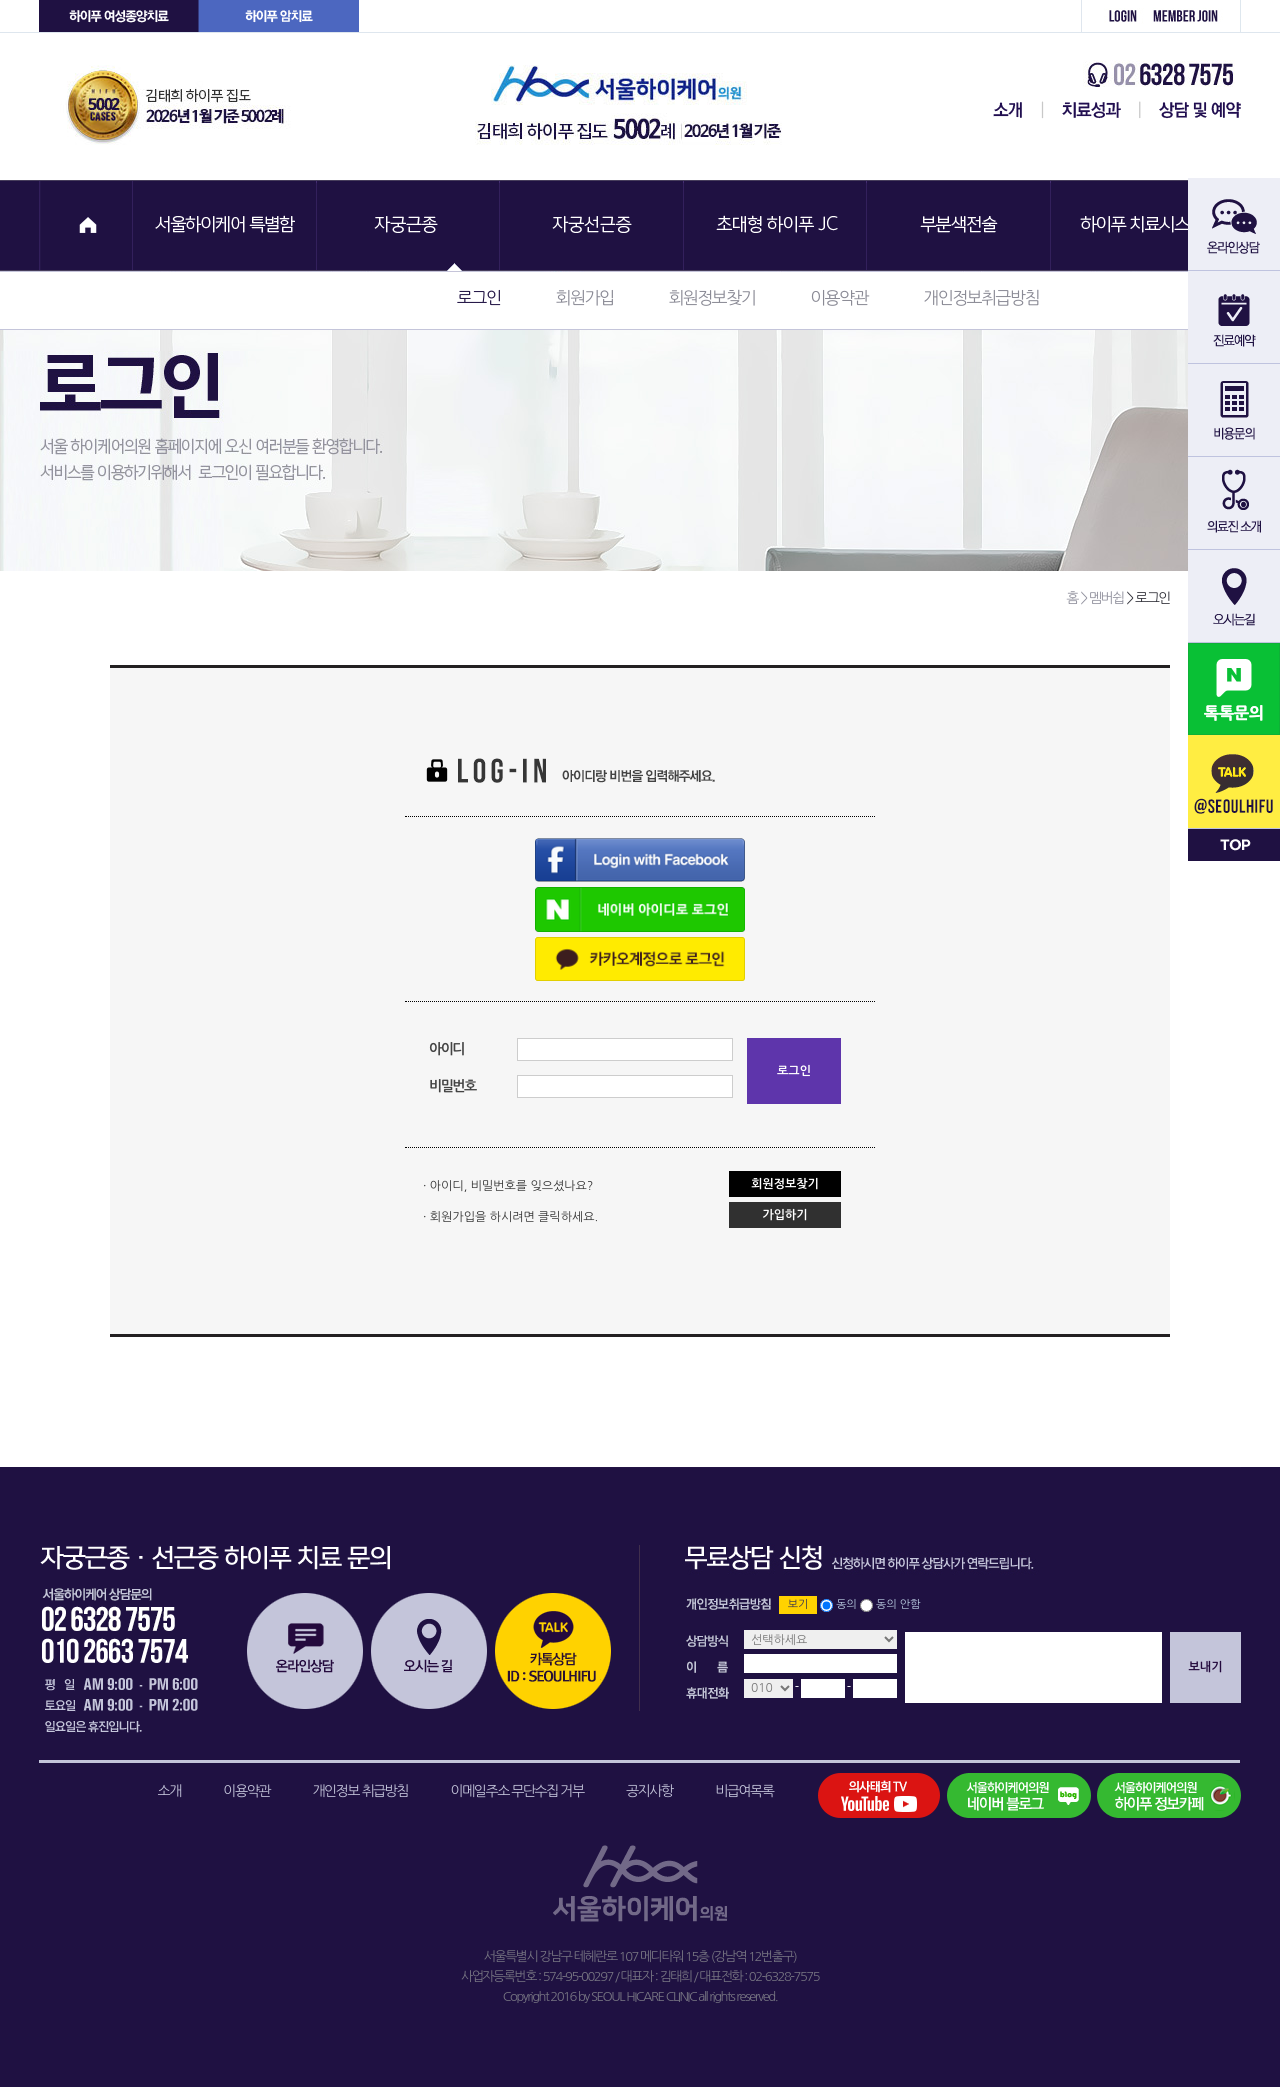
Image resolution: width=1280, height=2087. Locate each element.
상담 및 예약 (1190, 110)
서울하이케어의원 (635, 106)
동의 (846, 1604)
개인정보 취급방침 (360, 1791)
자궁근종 (409, 225)
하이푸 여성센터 (119, 16)
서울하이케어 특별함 (225, 225)
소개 (169, 1791)
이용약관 (839, 297)
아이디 (446, 1049)
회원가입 (1192, 16)
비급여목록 (744, 1791)
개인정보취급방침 (981, 297)
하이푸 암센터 (279, 16)
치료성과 (1091, 110)
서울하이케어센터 (1004, 110)
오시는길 (429, 1651)
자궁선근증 (593, 225)
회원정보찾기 (711, 297)
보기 (798, 1604)
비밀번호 (452, 1086)
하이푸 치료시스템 (1145, 225)
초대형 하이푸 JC (777, 225)
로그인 (1112, 16)
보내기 (1206, 1667)
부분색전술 (961, 225)
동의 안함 (898, 1604)
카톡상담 (553, 1651)
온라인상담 (305, 1651)
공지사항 (649, 1791)
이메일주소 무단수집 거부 (517, 1791)
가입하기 (784, 1215)
